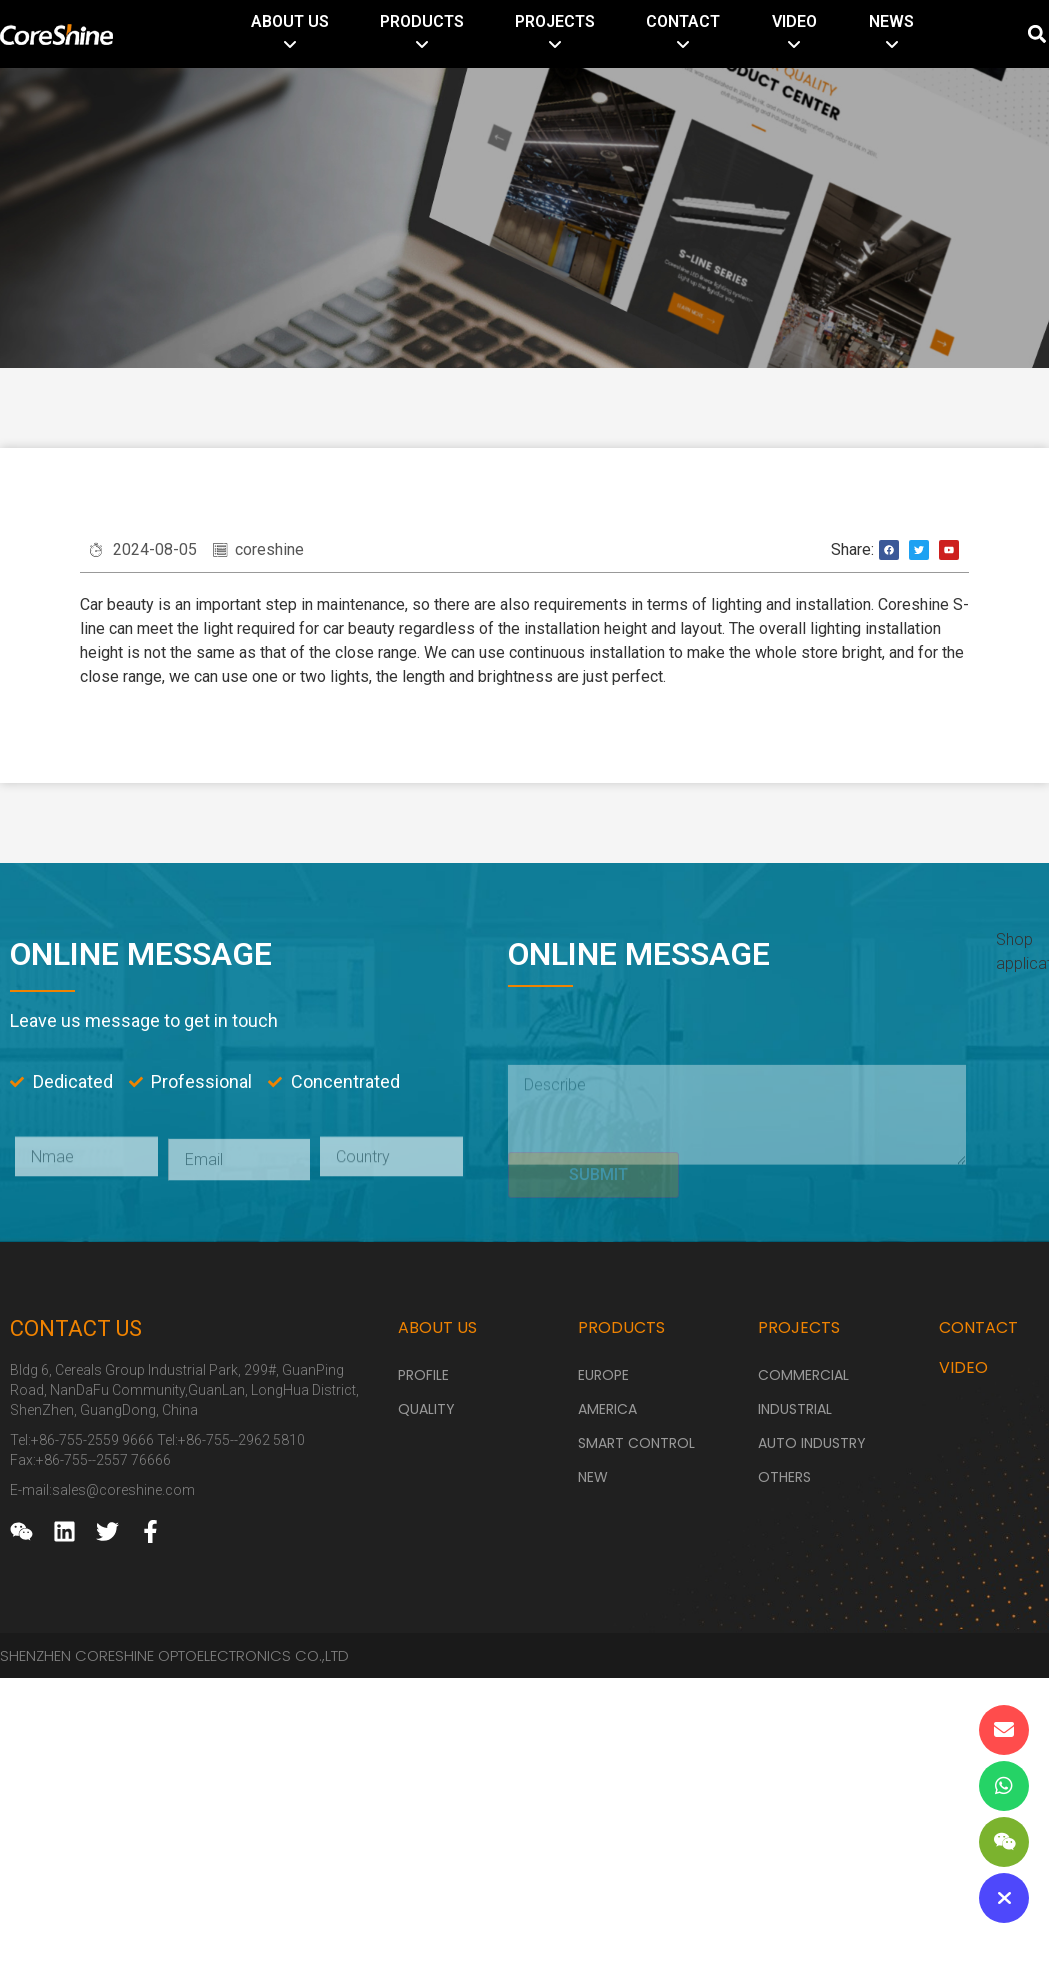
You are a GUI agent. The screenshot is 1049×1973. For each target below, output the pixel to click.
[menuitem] (290, 34)
